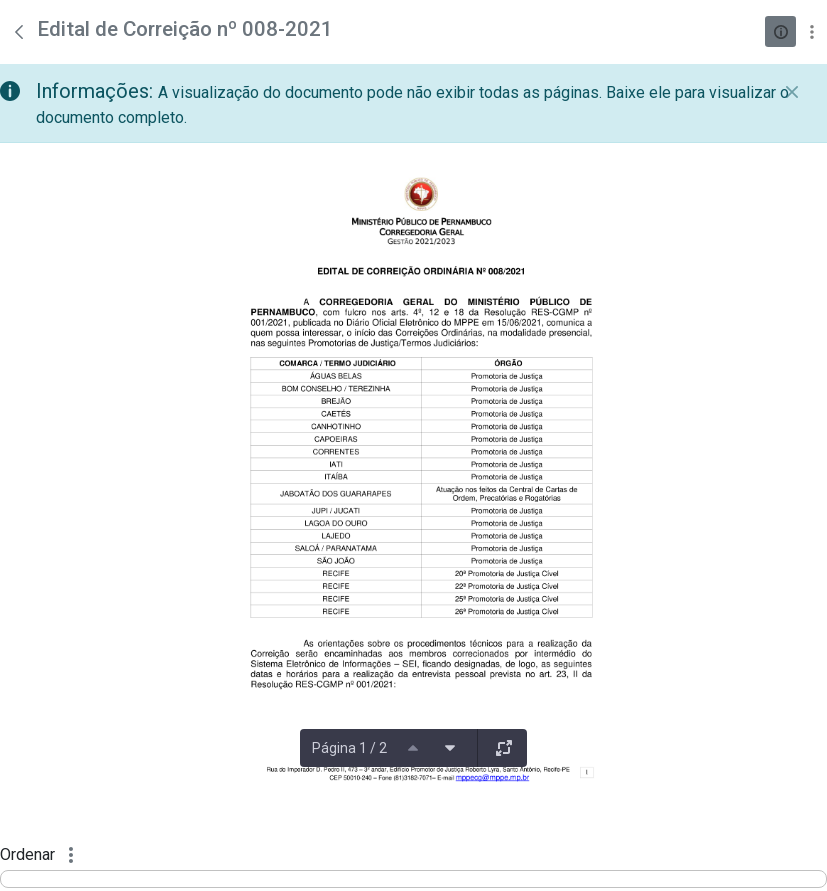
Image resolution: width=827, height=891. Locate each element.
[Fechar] (792, 92)
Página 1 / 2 (349, 748)
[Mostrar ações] (811, 31)
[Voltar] (19, 32)
